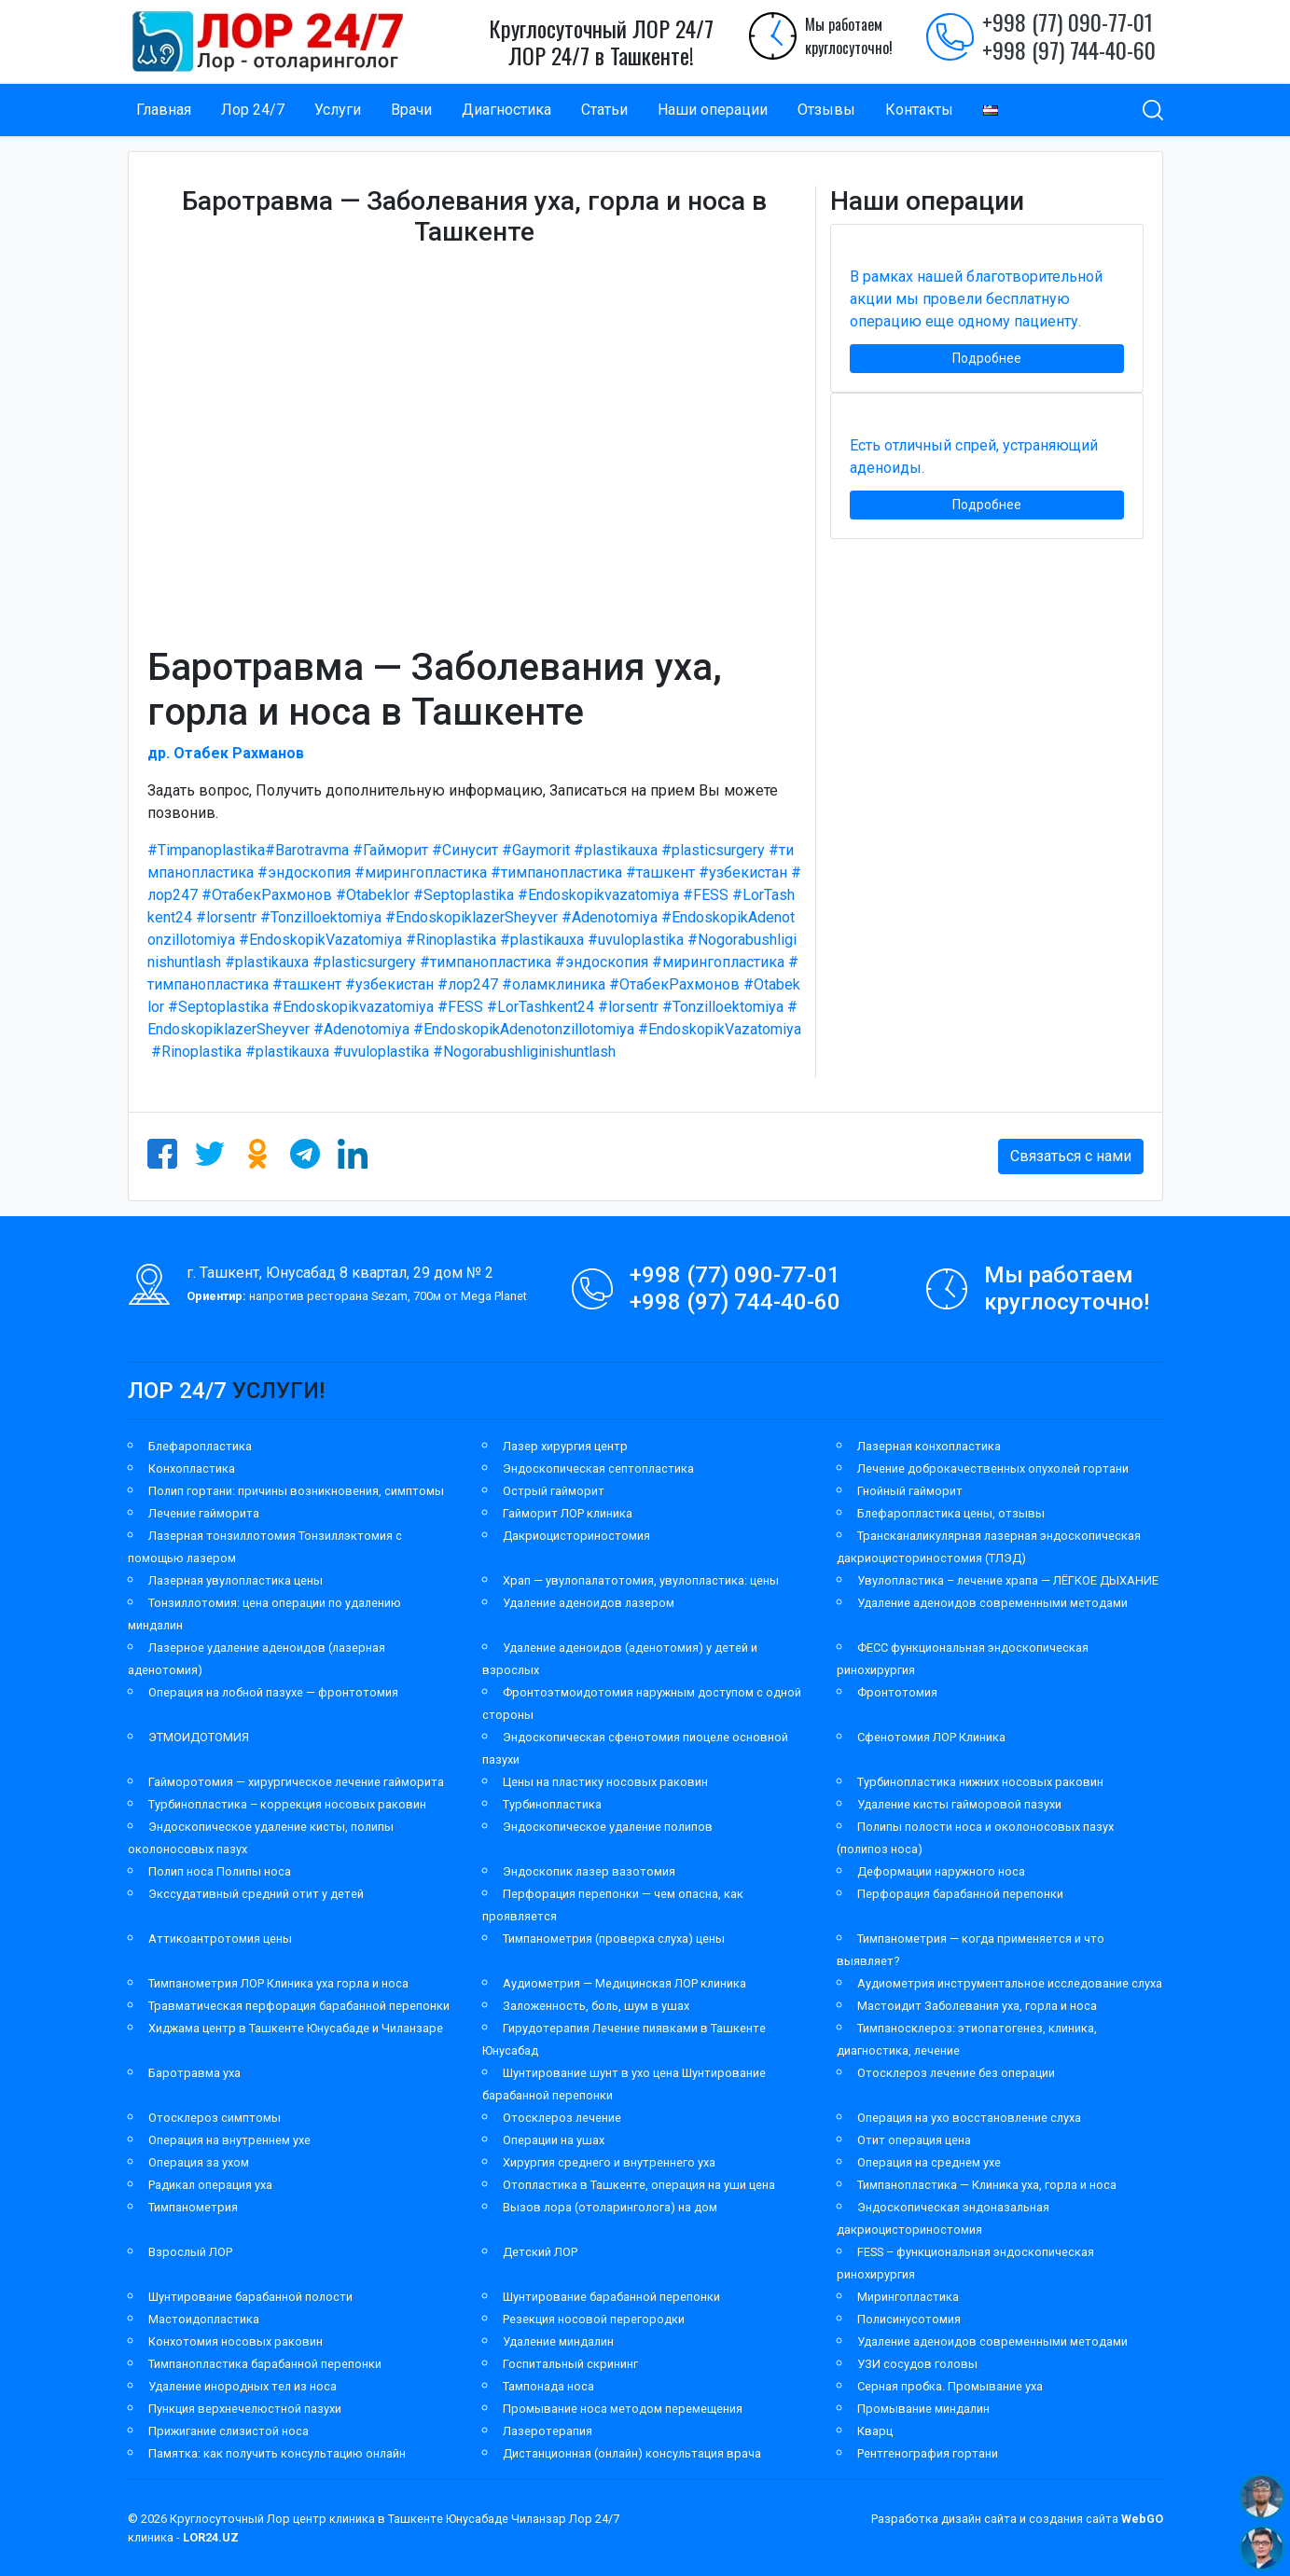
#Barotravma (307, 850)
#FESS (705, 895)
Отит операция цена (914, 2140)
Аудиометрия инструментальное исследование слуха (1009, 1983)
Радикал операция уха (210, 2185)
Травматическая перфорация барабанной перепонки (299, 2006)
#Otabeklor (372, 895)
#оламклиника (553, 984)
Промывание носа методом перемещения (622, 2409)
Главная (163, 109)
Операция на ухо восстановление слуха (969, 2118)
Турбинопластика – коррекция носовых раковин (287, 1804)
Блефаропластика (200, 1446)
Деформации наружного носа (941, 1871)
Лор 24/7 (252, 109)
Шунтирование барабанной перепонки (611, 2297)
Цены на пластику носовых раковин (605, 1782)
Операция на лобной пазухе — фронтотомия (273, 1692)
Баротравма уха (194, 2073)
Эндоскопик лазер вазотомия (589, 1871)
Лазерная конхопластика (929, 1446)
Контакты (919, 109)
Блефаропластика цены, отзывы (951, 1513)
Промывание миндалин (923, 2409)
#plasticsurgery (713, 850)
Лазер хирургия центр (565, 1446)
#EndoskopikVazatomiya (320, 940)
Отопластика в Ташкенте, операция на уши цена (639, 2185)
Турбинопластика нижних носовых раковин (980, 1782)
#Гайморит (390, 850)
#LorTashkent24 (540, 1007)
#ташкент (660, 872)
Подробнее (986, 358)
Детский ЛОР (540, 2252)
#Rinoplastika (451, 940)
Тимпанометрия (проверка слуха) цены (614, 1939)
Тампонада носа (548, 2386)
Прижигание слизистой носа (228, 2431)
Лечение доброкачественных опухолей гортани (993, 1468)
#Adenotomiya (610, 917)
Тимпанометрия (193, 2207)
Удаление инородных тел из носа (242, 2386)
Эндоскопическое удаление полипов (608, 1827)
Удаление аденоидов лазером (588, 1603)
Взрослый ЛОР (190, 2252)
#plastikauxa (616, 850)
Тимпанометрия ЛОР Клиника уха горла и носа (278, 1983)
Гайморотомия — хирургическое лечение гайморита (296, 1782)
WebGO (1142, 2519)
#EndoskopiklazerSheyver (471, 917)
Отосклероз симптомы (214, 2118)
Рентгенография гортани (927, 2453)
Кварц (875, 2431)
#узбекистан (743, 872)
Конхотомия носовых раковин (235, 2341)
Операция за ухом (198, 2162)
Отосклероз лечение (562, 2118)
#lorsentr (226, 917)
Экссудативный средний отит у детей (256, 1894)
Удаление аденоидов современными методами (992, 1603)
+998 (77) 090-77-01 (1067, 21)
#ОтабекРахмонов (266, 895)
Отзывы (826, 109)
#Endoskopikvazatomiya (598, 895)
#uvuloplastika (636, 940)
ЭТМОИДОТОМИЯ (198, 1737)
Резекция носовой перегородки (594, 2319)
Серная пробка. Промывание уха (950, 2386)
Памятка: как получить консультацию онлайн (277, 2453)
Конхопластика (191, 1468)
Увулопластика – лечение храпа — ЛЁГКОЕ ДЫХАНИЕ (1007, 1580)
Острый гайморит (553, 1491)
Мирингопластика (908, 2297)
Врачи (411, 109)
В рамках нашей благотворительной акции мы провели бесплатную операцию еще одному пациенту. (976, 299)
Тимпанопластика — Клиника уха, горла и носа (987, 2185)
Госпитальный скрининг (570, 2364)
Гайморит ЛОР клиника (567, 1513)
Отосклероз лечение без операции (956, 2073)
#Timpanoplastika (206, 850)
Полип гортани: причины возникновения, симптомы (296, 1491)
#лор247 (467, 984)
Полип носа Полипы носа (219, 1871)
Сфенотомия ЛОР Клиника (931, 1737)
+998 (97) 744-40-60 (1069, 49)
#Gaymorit (536, 850)
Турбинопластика (552, 1804)
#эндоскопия (304, 872)
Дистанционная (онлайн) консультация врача (632, 2453)
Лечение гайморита (203, 1513)
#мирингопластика (420, 872)
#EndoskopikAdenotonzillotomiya (523, 1029)
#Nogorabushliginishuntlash (524, 1051)
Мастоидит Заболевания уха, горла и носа (977, 2006)
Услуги (337, 109)
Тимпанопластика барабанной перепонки (264, 2364)
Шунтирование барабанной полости (250, 2297)
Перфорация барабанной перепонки (960, 1894)
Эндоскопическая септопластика (598, 1468)
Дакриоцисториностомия (576, 1536)
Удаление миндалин (558, 2341)
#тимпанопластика (556, 872)
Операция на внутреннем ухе (229, 2140)
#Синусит (465, 850)
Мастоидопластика (203, 2319)
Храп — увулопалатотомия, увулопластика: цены (641, 1580)
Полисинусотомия (909, 2319)
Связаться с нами (1070, 1156)
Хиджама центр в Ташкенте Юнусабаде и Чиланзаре (295, 2028)
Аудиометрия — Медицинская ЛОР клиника (624, 1983)
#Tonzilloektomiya (320, 917)
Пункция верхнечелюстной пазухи (244, 2409)
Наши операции (713, 109)
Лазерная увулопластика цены (235, 1580)
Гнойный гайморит (910, 1491)
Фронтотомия (897, 1692)
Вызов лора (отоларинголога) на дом (610, 2207)
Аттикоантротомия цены (220, 1939)
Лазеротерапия (547, 2431)
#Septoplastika (463, 895)
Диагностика (506, 109)
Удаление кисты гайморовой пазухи (959, 1804)
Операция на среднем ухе (929, 2162)
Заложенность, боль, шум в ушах (596, 2006)
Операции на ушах (553, 2140)
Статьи (604, 109)
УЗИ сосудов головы (917, 2364)
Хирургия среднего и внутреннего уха (609, 2162)
